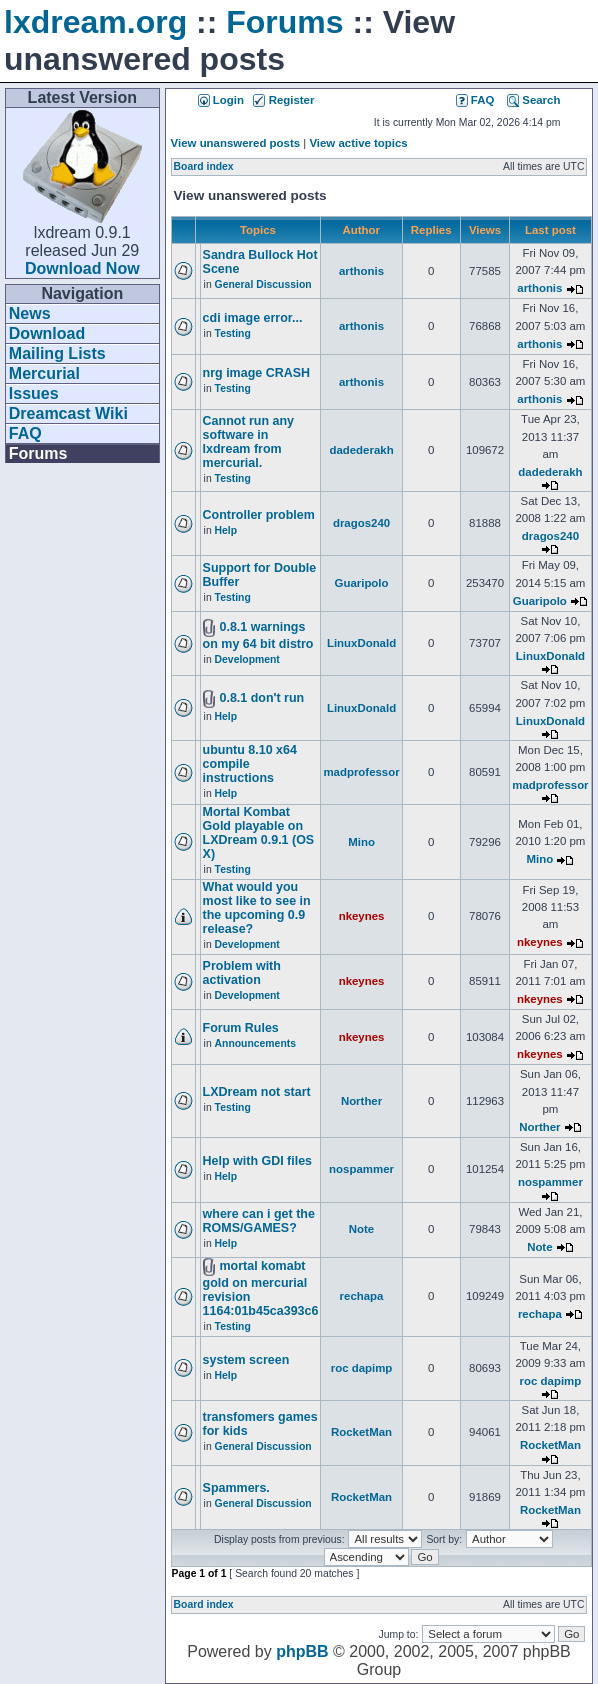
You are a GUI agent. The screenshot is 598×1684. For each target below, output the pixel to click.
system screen (246, 1360)
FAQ (25, 433)
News (30, 313)
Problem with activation (242, 973)
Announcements (255, 1043)
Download (47, 333)
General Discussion (263, 284)
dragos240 (361, 523)
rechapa (362, 1296)
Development (247, 659)
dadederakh (361, 450)
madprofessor (361, 772)
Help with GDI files (257, 1161)
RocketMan (361, 1432)
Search (533, 100)
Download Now (82, 268)
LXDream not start (257, 1092)
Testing (233, 333)
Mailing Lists (57, 353)
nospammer (361, 1169)
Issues (34, 393)
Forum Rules (241, 1028)
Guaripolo (362, 583)
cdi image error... (253, 318)
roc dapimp (362, 1368)
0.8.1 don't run (261, 698)
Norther (361, 1101)
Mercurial (44, 373)
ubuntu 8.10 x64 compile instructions (250, 764)
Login (221, 100)
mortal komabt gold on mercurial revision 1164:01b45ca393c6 (261, 1288)
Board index (204, 166)
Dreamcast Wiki (68, 413)
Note (361, 1229)
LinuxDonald (361, 643)
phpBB (302, 1651)
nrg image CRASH (256, 373)
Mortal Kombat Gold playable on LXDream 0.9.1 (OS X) (259, 833)
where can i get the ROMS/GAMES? (259, 1221)
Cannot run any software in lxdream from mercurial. (248, 442)
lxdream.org (95, 22)
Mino (361, 842)
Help (226, 530)
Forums (284, 22)
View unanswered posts (235, 143)
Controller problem (259, 515)
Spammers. (236, 1488)
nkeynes (362, 916)
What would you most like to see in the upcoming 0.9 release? (257, 908)
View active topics (358, 143)
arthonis (361, 271)
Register (283, 100)
